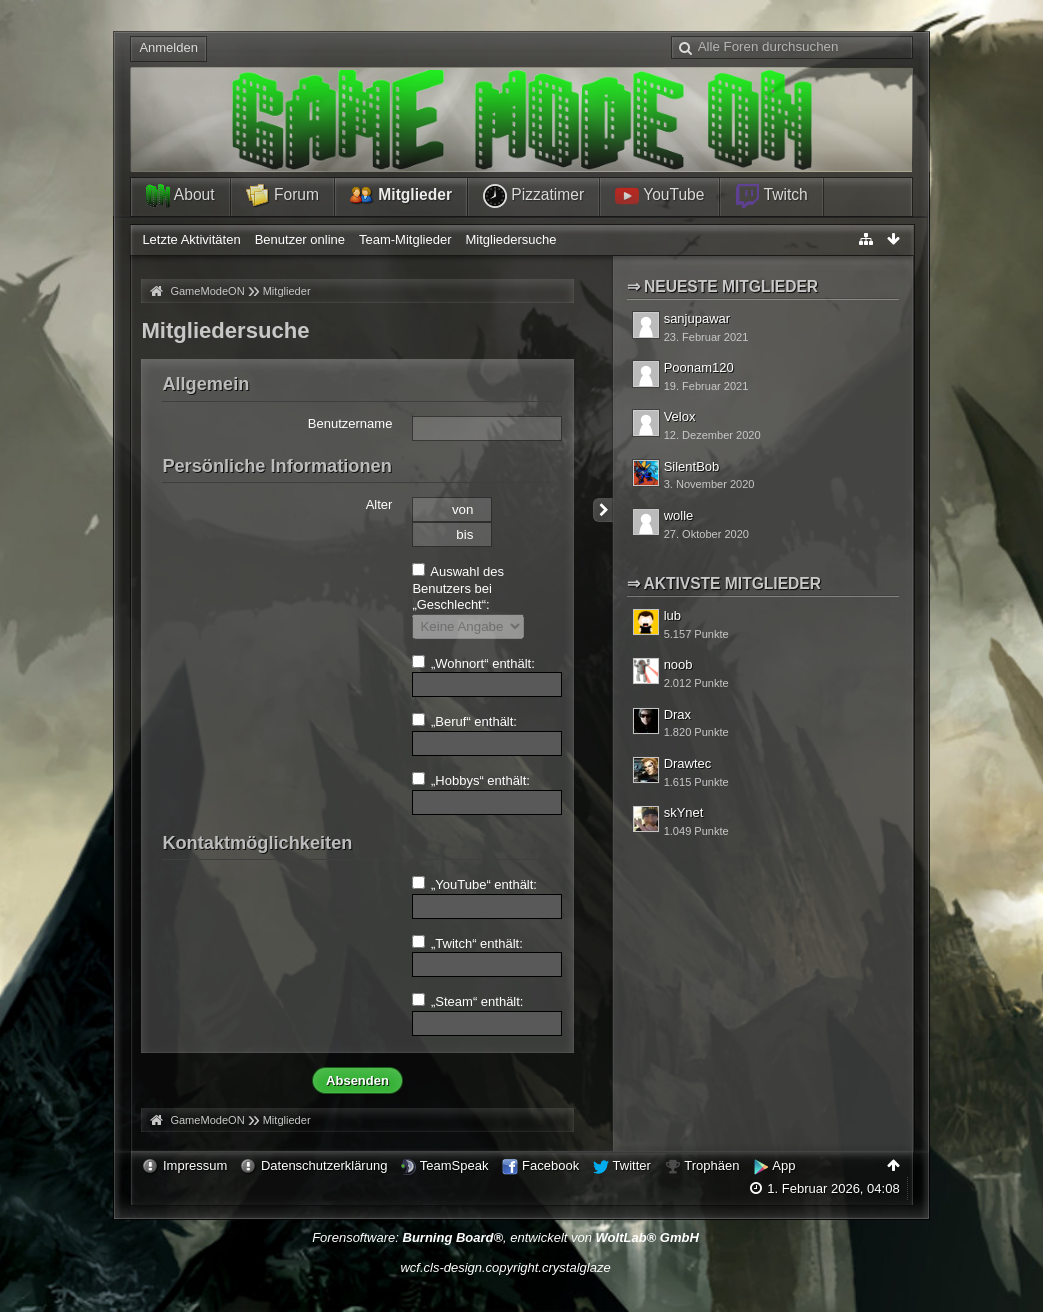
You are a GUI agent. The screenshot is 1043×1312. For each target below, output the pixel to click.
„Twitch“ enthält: (467, 943)
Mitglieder (401, 196)
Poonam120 (699, 367)
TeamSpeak (454, 1165)
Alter (379, 504)
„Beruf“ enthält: (464, 721)
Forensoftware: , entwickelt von (505, 1237)
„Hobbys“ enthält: (471, 780)
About (180, 196)
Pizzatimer (533, 196)
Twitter (632, 1165)
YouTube (659, 196)
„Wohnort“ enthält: (473, 663)
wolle (679, 515)
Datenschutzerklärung (324, 1165)
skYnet (684, 812)
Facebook (550, 1165)
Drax (677, 714)
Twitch (771, 196)
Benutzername (350, 423)
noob (678, 664)
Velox (680, 416)
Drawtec (688, 763)
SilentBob (692, 466)
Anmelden (168, 47)
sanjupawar (697, 318)
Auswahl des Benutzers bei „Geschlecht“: (458, 587)
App (783, 1165)
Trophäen (711, 1165)
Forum (282, 196)
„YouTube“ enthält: (474, 884)
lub (672, 615)
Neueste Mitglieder (731, 286)
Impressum (195, 1165)
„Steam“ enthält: (467, 1001)
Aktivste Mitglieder (732, 583)
